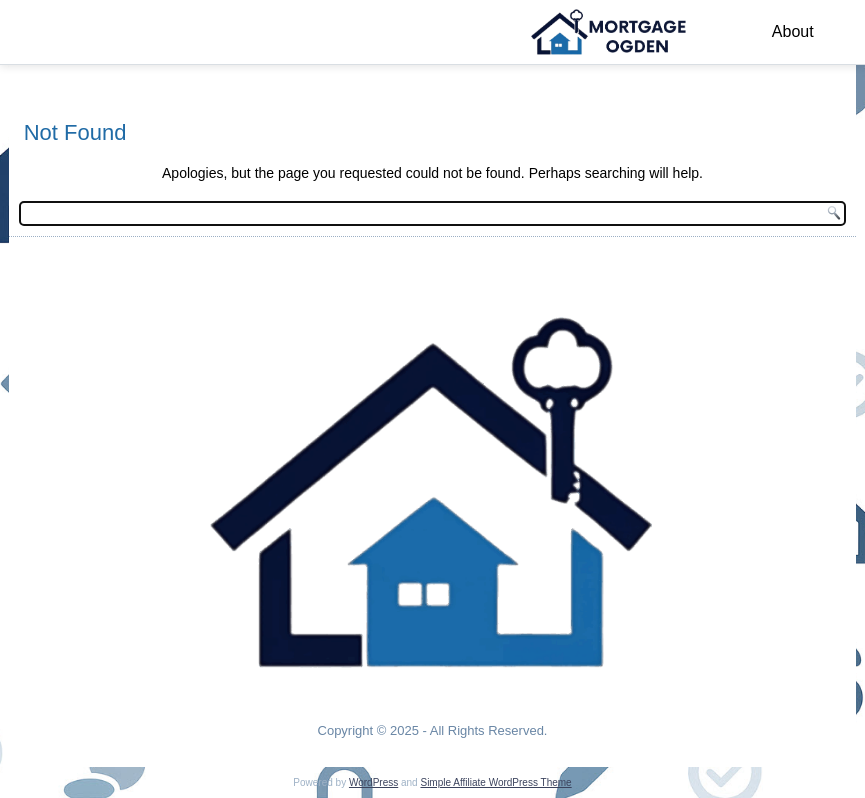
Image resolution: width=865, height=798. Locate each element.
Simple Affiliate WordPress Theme (495, 782)
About (793, 31)
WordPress (373, 782)
